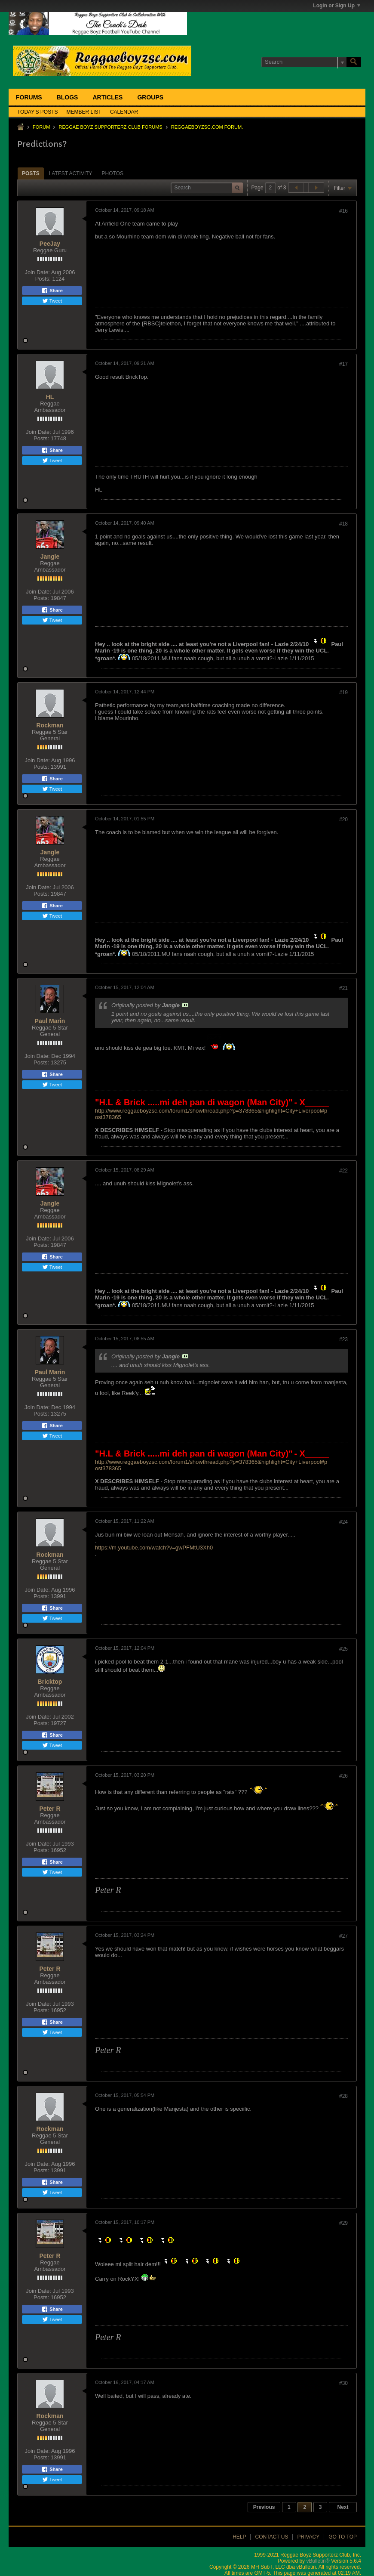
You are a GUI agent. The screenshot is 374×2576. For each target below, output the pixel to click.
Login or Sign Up (336, 6)
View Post (185, 1005)
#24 (343, 1522)
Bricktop (50, 1681)
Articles (107, 97)
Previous (264, 2507)
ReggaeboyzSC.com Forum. (207, 127)
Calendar (124, 112)
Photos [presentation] (112, 173)
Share (52, 290)
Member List (84, 112)
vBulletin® (317, 2561)
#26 (343, 1776)
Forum (41, 127)
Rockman (49, 725)
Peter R (49, 1808)
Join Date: (37, 272)
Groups (150, 97)
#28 (343, 2096)
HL (50, 396)
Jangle (49, 556)
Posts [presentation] (31, 173)
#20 (343, 819)
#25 (343, 1649)
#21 (343, 988)
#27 (343, 1936)
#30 (343, 2383)
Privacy (308, 2537)
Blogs (67, 97)
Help (239, 2537)
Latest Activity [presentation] (70, 173)
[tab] (30, 173)
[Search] (303, 62)
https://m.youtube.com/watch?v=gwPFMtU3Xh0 (154, 1547)
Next (342, 2507)
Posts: (43, 278)
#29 (343, 2223)
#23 (343, 1339)
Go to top (342, 2537)
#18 (343, 524)
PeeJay (50, 243)
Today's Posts (37, 112)
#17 (343, 364)
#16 (343, 211)
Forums (29, 97)
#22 (343, 1171)
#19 (343, 693)
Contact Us (271, 2537)
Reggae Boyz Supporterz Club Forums (110, 127)
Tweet (52, 301)
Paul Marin (50, 1020)
